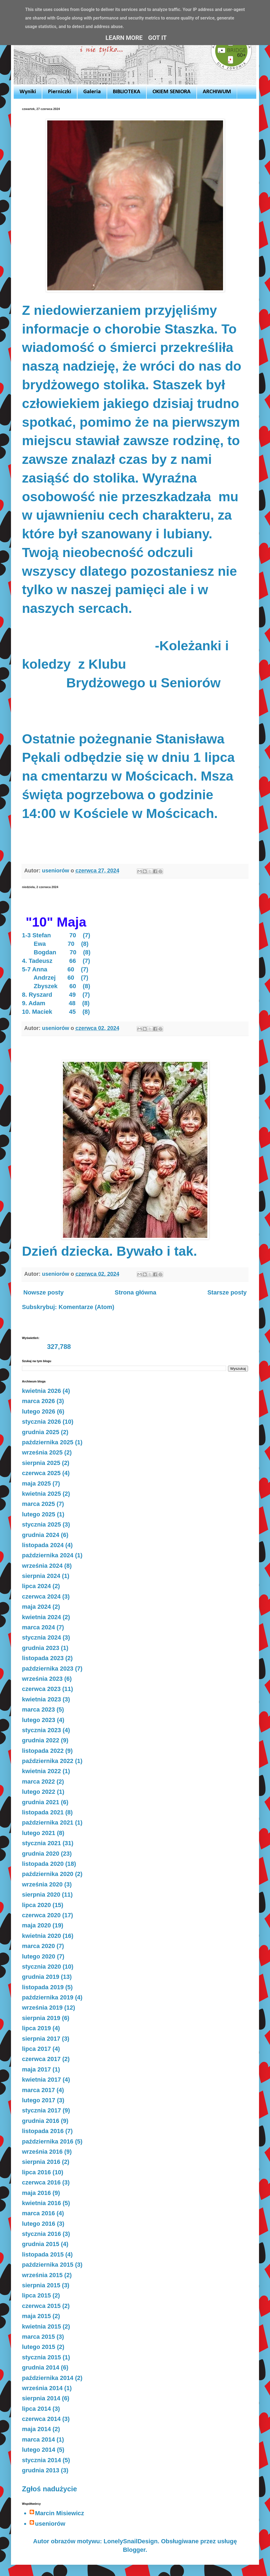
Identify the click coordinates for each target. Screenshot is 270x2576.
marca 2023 (38, 1709)
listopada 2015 (43, 2254)
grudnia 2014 (40, 2367)
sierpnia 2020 (41, 1894)
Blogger (134, 2549)
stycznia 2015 (41, 2357)
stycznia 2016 (41, 2233)
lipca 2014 (36, 2408)
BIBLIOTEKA (126, 92)
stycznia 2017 (41, 2110)
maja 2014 (36, 2429)
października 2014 (47, 2377)
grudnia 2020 (40, 1853)
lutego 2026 (38, 1411)
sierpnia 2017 (41, 2038)
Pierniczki (59, 92)
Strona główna (136, 1292)
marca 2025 (38, 1503)
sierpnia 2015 (41, 2285)
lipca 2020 (36, 1905)
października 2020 (47, 1873)
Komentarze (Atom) (86, 1307)
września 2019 (42, 2007)
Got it (157, 37)
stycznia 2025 (41, 1524)
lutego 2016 (38, 2223)
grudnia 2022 (40, 1740)
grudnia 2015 (40, 2244)
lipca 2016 (36, 2172)
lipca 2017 (36, 2048)
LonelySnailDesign (131, 2541)
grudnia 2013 (40, 2470)
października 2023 (47, 1668)
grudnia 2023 (40, 1647)
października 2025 (47, 1442)
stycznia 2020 (41, 1966)
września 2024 (42, 1565)
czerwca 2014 (41, 2418)
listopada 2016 (43, 2131)
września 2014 (42, 2388)
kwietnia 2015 (41, 2326)
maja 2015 (36, 2316)
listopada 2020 (43, 1863)
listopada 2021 (43, 1812)
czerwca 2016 (41, 2182)
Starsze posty (227, 1292)
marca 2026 (38, 1401)
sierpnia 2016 (41, 2161)
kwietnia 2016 (41, 2203)
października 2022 (47, 1760)
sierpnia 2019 (41, 2018)
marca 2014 (38, 2439)
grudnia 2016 (40, 2120)
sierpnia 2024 (41, 1575)
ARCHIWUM (217, 92)
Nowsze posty (43, 1292)
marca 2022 (38, 1781)
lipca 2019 (36, 2028)
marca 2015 (38, 2336)
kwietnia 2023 (41, 1699)
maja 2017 (36, 2069)
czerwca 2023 (41, 1688)
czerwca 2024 (41, 1596)
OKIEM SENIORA (171, 92)
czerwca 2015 (41, 2305)
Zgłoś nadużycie (49, 2489)
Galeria (92, 92)
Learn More (124, 37)
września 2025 (42, 1452)
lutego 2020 (38, 1956)
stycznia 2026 (41, 1421)
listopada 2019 (43, 1987)
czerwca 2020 (41, 1915)
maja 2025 (36, 1483)
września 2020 (42, 1884)
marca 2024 (38, 1627)
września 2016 (42, 2151)
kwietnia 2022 (41, 1771)
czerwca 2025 (41, 1473)
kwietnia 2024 (41, 1617)
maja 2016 (36, 2192)
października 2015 (47, 2264)
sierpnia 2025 (41, 1462)
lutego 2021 (38, 1833)
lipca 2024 (36, 1586)
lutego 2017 (38, 2100)
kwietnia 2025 (41, 1493)
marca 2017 (38, 2090)
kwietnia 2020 (41, 1935)
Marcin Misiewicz (59, 2513)
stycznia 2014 (41, 2460)
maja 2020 (36, 1925)
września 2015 (42, 2275)
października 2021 (47, 1822)
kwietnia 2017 (41, 2079)
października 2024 (47, 1555)
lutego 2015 (38, 2346)
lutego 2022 (38, 1791)
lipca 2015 (36, 2295)
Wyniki (28, 92)
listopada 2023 (43, 1658)
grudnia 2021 (40, 1802)
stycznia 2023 (41, 1730)
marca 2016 (38, 2213)
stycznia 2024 (41, 1637)
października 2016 (47, 2141)
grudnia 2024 (40, 1534)
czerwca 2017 (41, 2059)
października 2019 (47, 1997)
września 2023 (42, 1678)
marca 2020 (38, 1946)
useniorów (50, 2523)
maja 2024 (36, 1606)
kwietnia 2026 (41, 1390)
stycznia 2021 (41, 1843)
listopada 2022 (43, 1750)
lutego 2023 (38, 1720)
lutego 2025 (38, 1514)
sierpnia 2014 (41, 2398)
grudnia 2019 (40, 1976)
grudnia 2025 (40, 1432)
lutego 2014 (38, 2449)
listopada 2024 (43, 1545)
